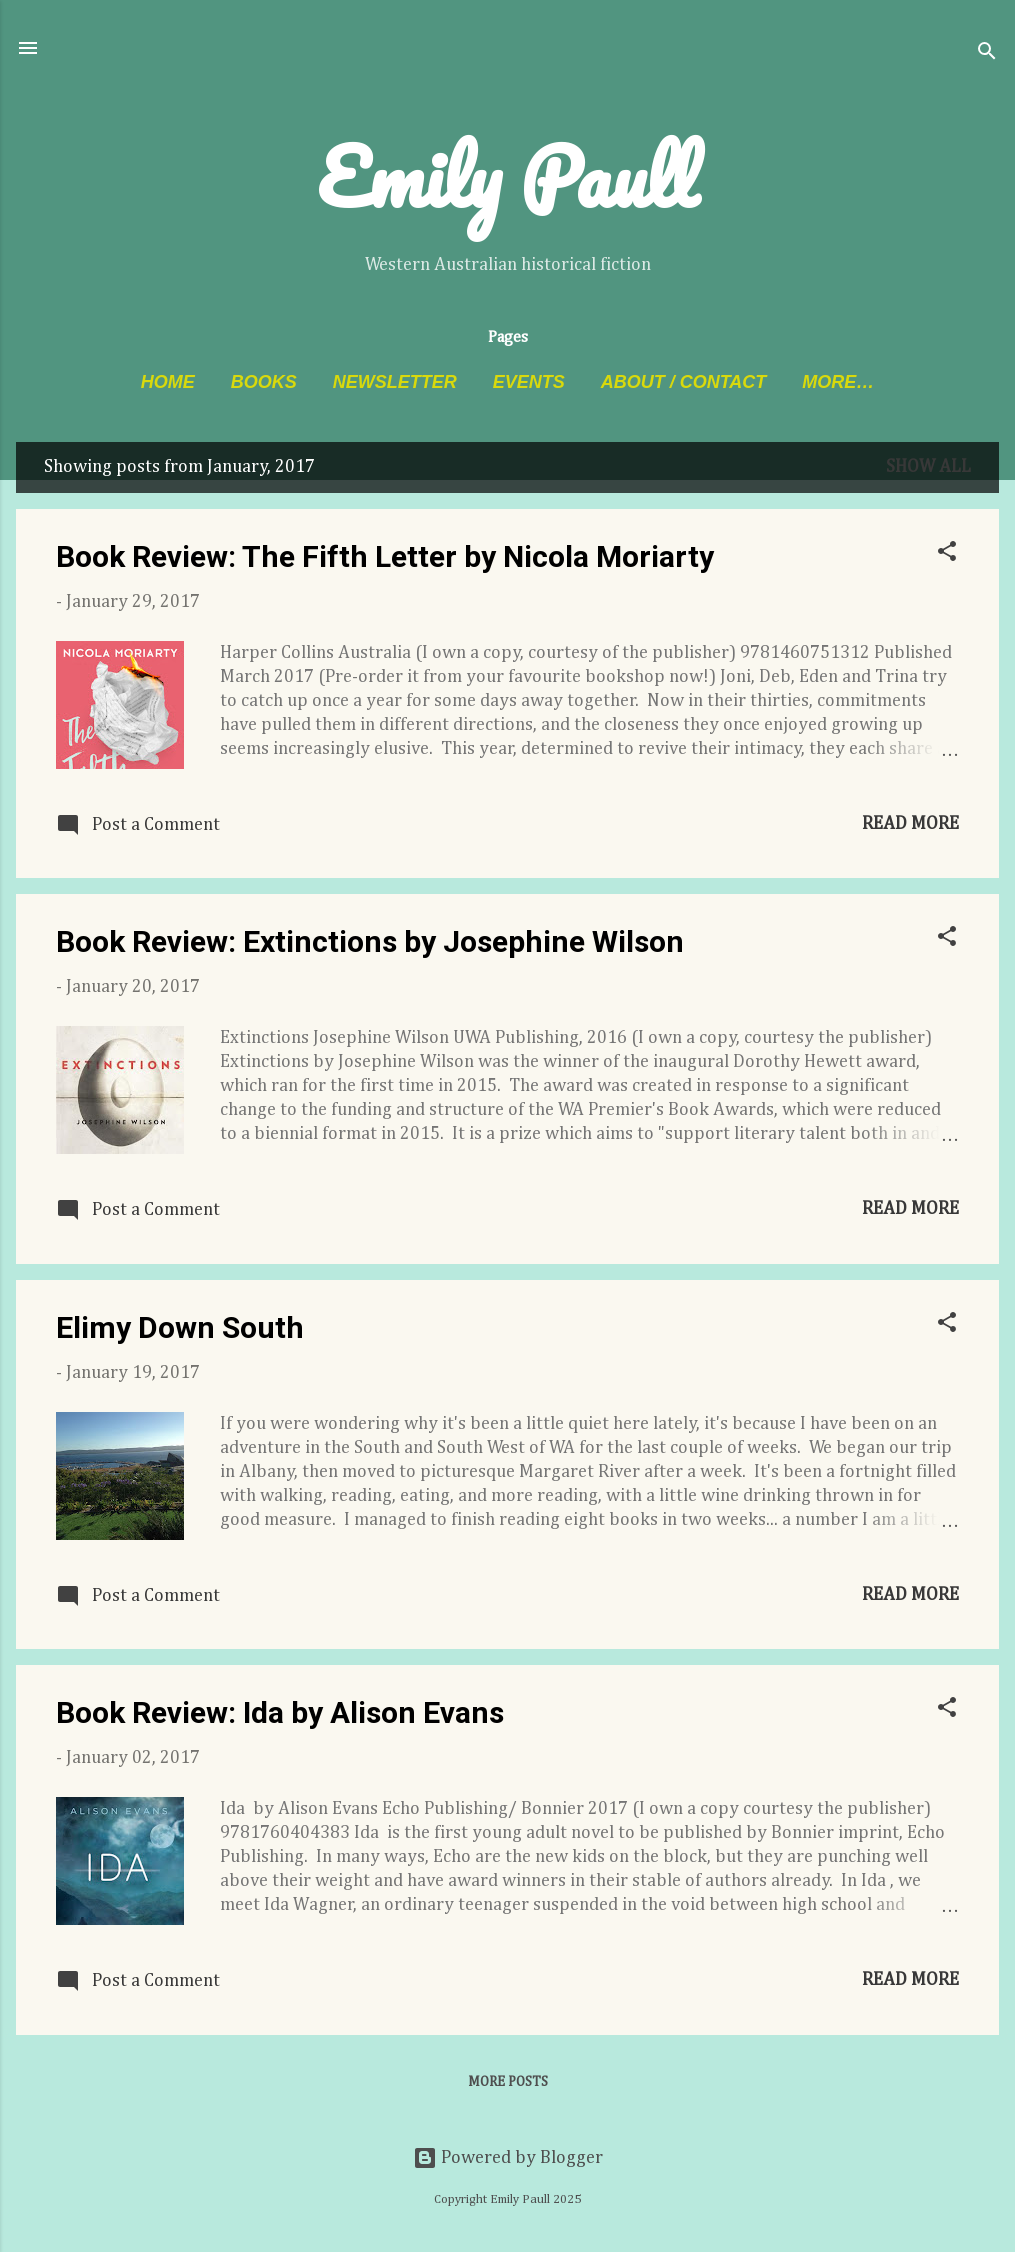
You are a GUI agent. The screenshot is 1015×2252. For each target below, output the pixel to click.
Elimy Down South (180, 1327)
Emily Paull (507, 176)
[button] (947, 554)
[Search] (987, 54)
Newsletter (395, 382)
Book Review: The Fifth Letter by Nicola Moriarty (385, 556)
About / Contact (684, 382)
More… (838, 382)
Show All (928, 467)
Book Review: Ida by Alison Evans (280, 1712)
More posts (508, 2082)
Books (264, 382)
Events (529, 382)
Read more (910, 824)
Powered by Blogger (508, 2158)
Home (168, 382)
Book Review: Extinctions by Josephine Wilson (370, 941)
